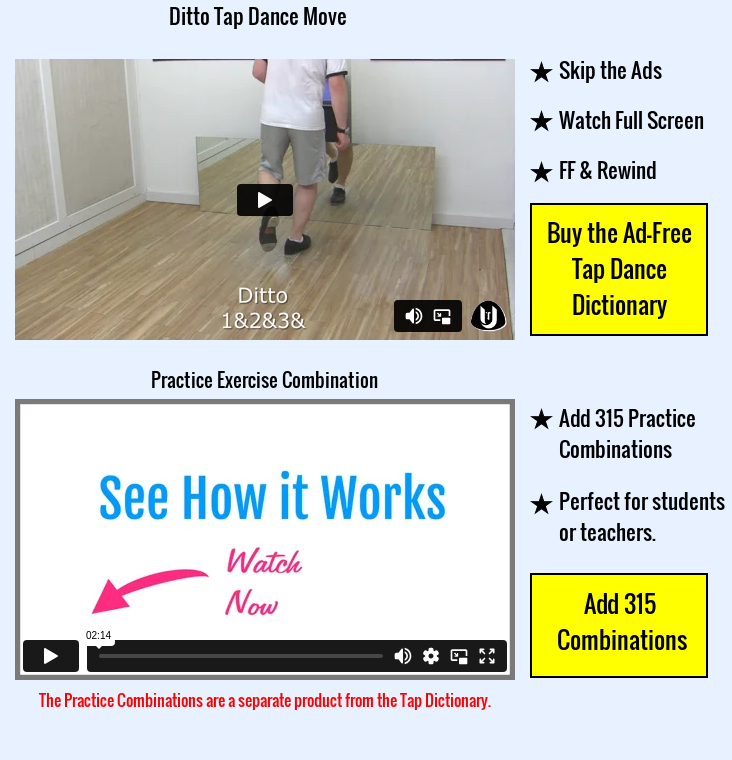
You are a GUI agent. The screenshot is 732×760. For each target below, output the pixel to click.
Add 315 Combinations (619, 621)
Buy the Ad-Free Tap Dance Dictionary (619, 268)
